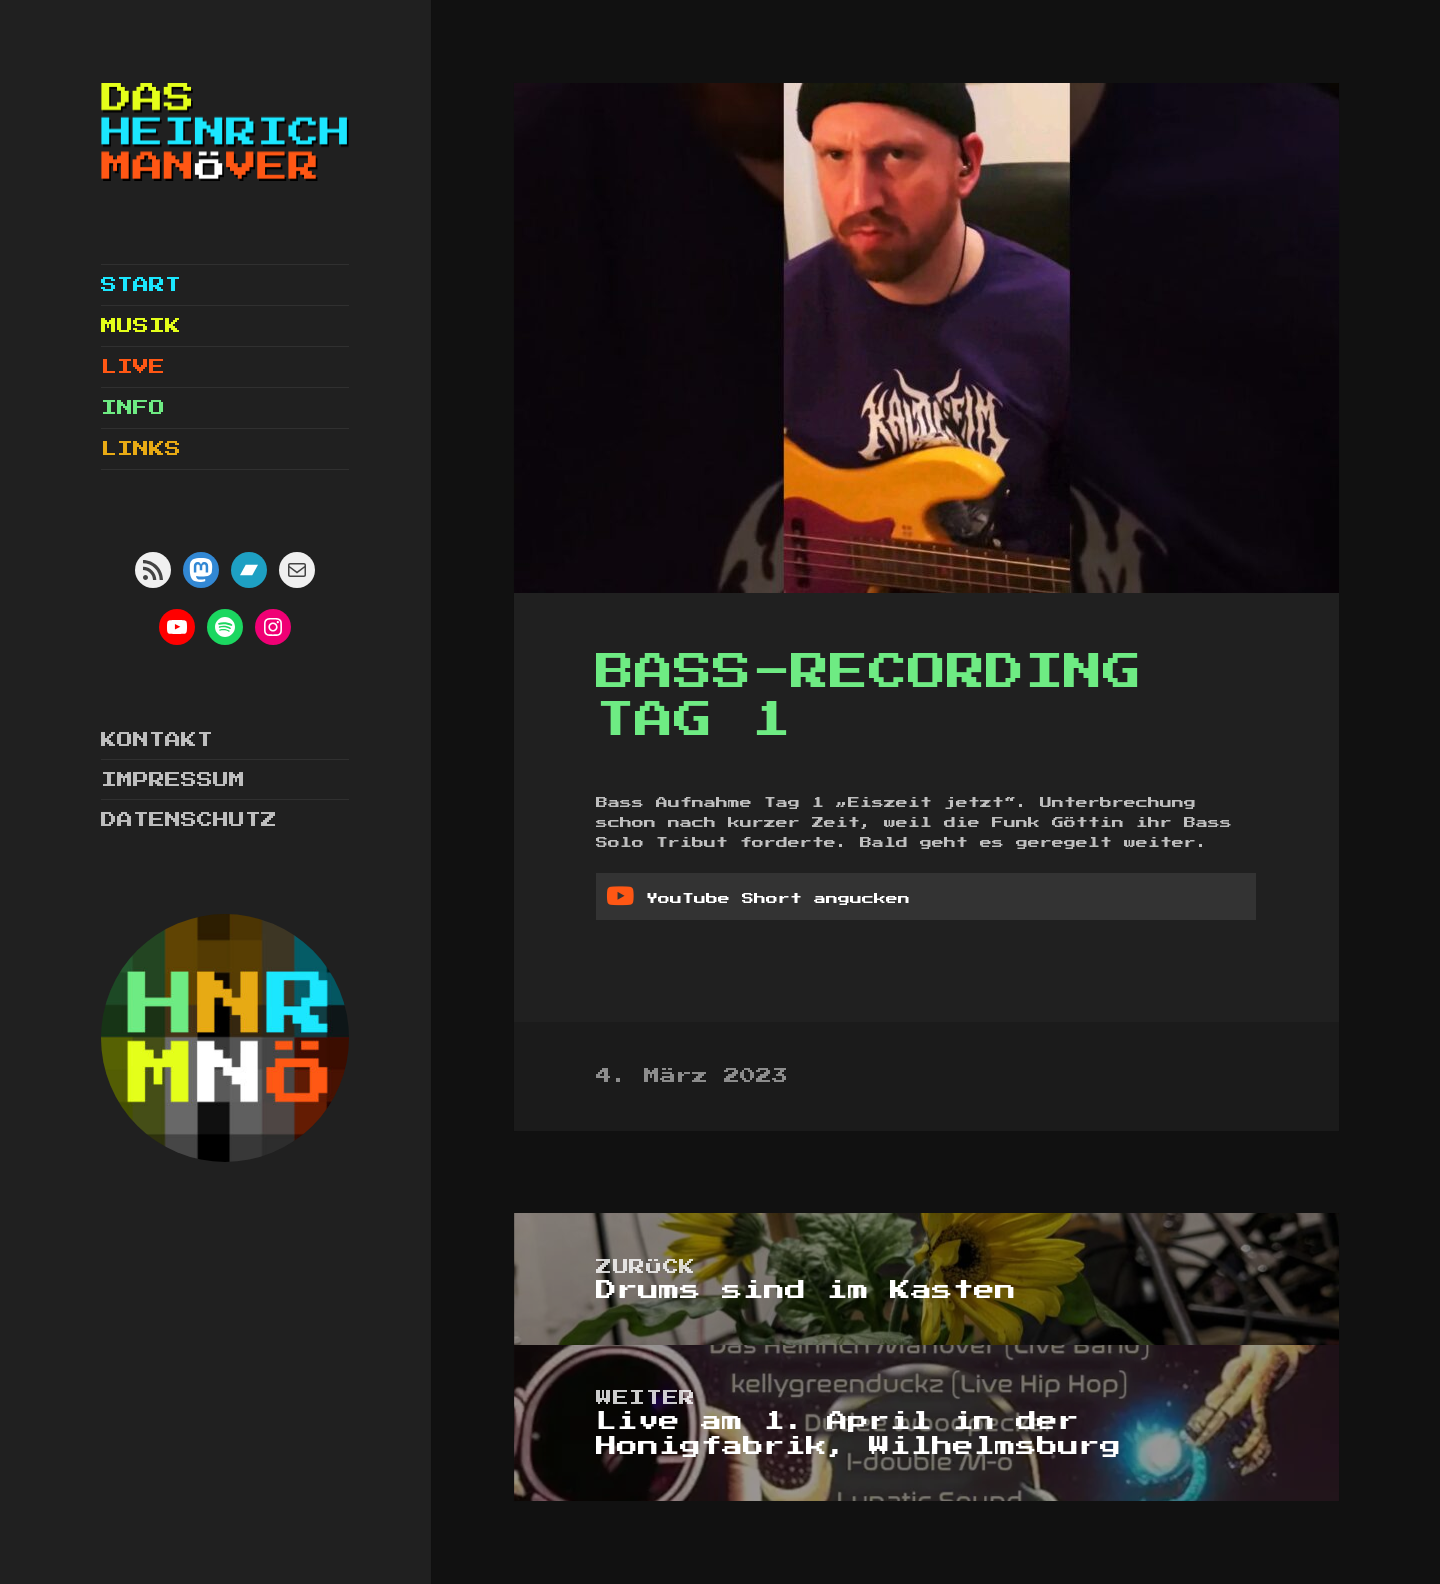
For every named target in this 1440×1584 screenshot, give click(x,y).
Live (133, 367)
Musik (141, 326)
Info (133, 408)
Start (141, 285)
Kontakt (157, 740)
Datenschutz (189, 820)
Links (141, 449)
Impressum (173, 780)
